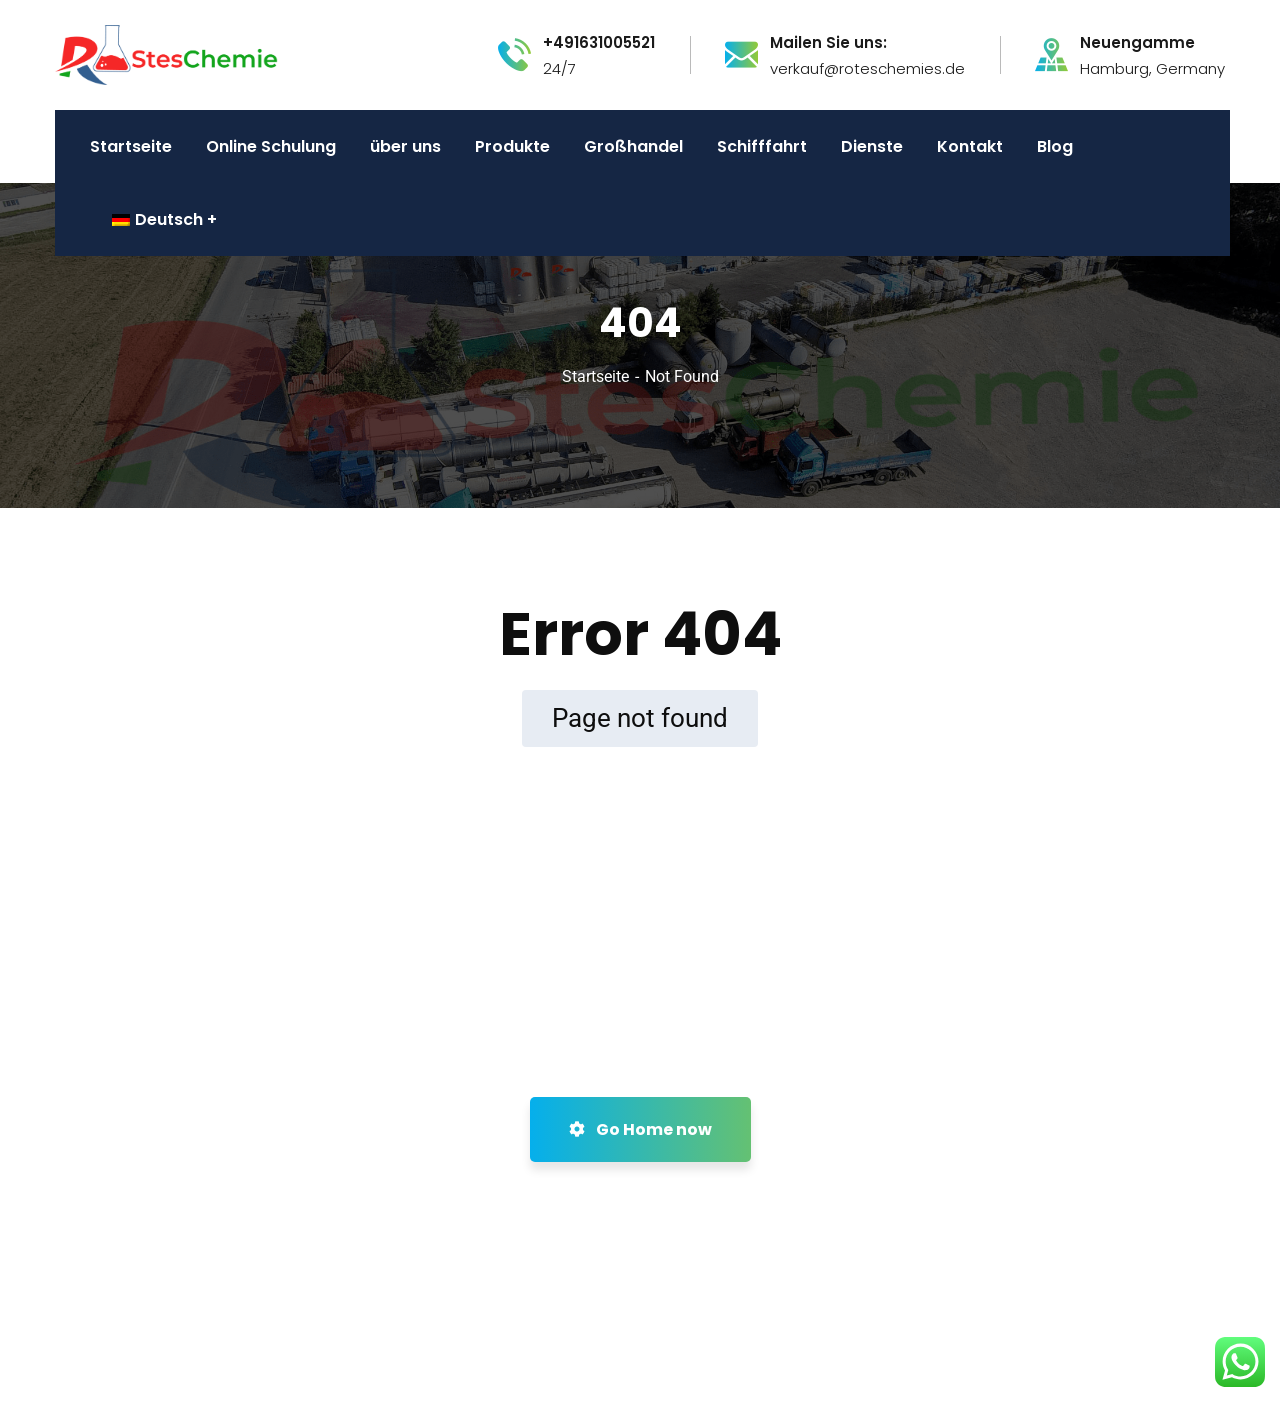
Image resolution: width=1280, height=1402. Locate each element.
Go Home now (640, 1129)
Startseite (595, 376)
